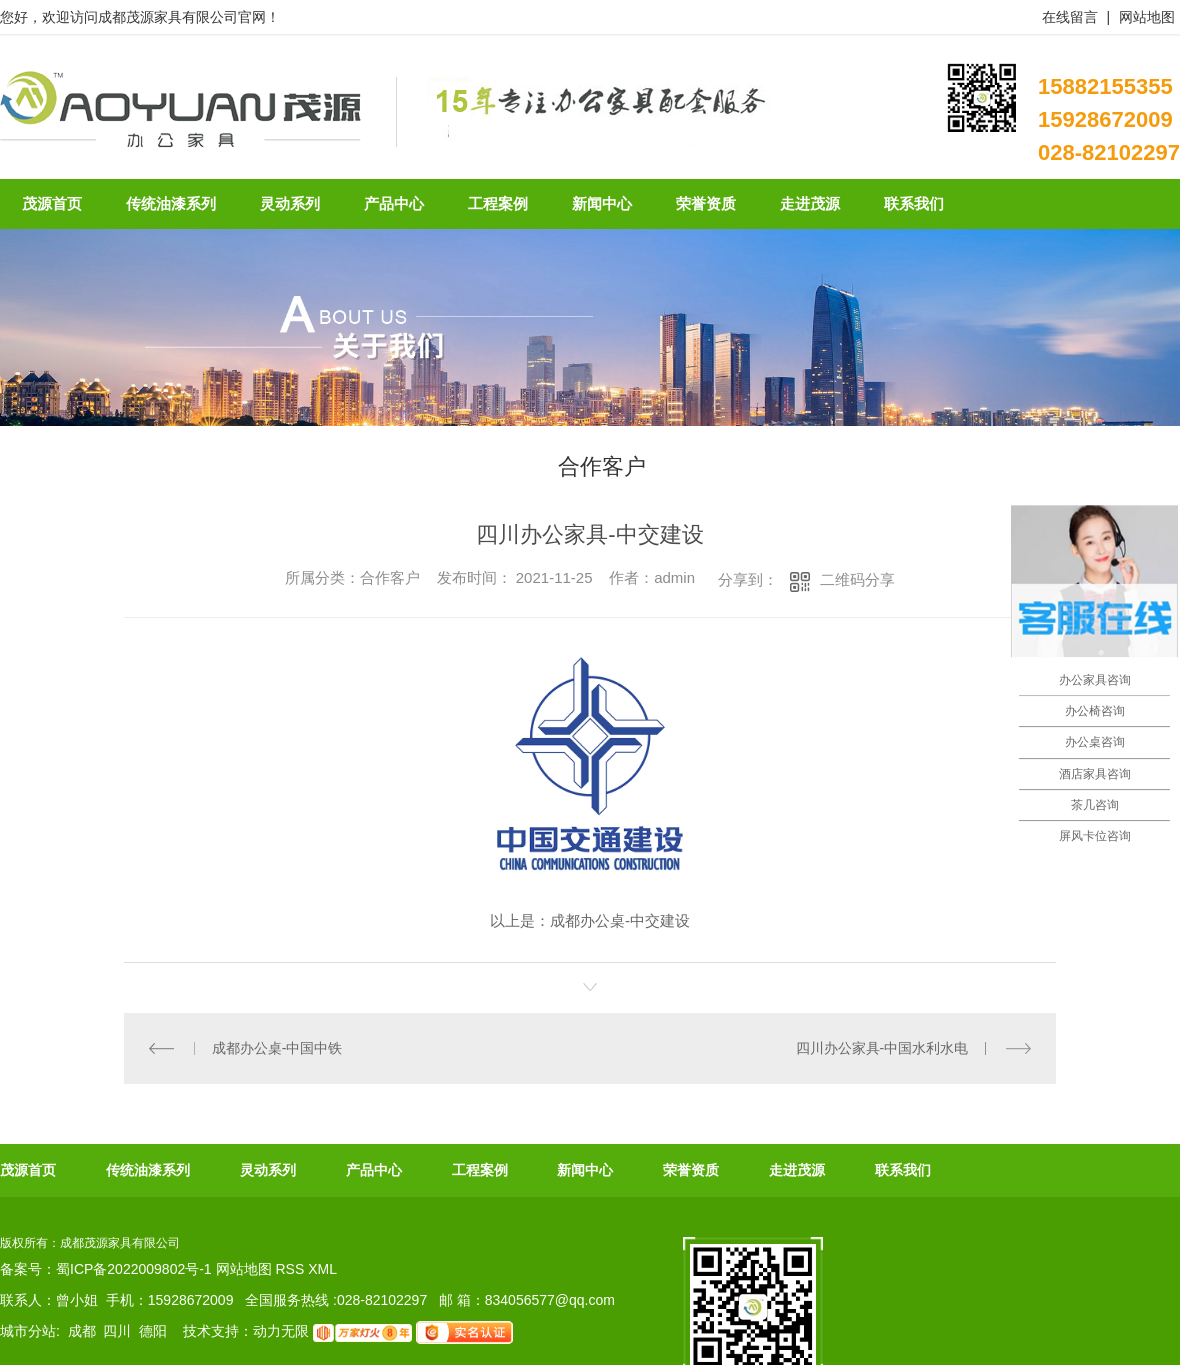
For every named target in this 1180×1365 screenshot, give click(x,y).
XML (322, 1269)
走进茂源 (797, 1170)
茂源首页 (28, 1170)
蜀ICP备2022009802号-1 (134, 1269)
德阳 (153, 1331)
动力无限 (281, 1331)
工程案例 (480, 1170)
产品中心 (374, 1170)
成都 (82, 1331)
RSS (291, 1269)
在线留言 (1070, 17)
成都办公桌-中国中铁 (277, 1048)
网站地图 (1147, 17)
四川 (117, 1331)
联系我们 (903, 1170)
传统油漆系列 (148, 1170)
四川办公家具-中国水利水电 (882, 1048)
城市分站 (28, 1331)
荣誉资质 (691, 1170)
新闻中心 (585, 1170)
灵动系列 (268, 1170)
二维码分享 (857, 579)
